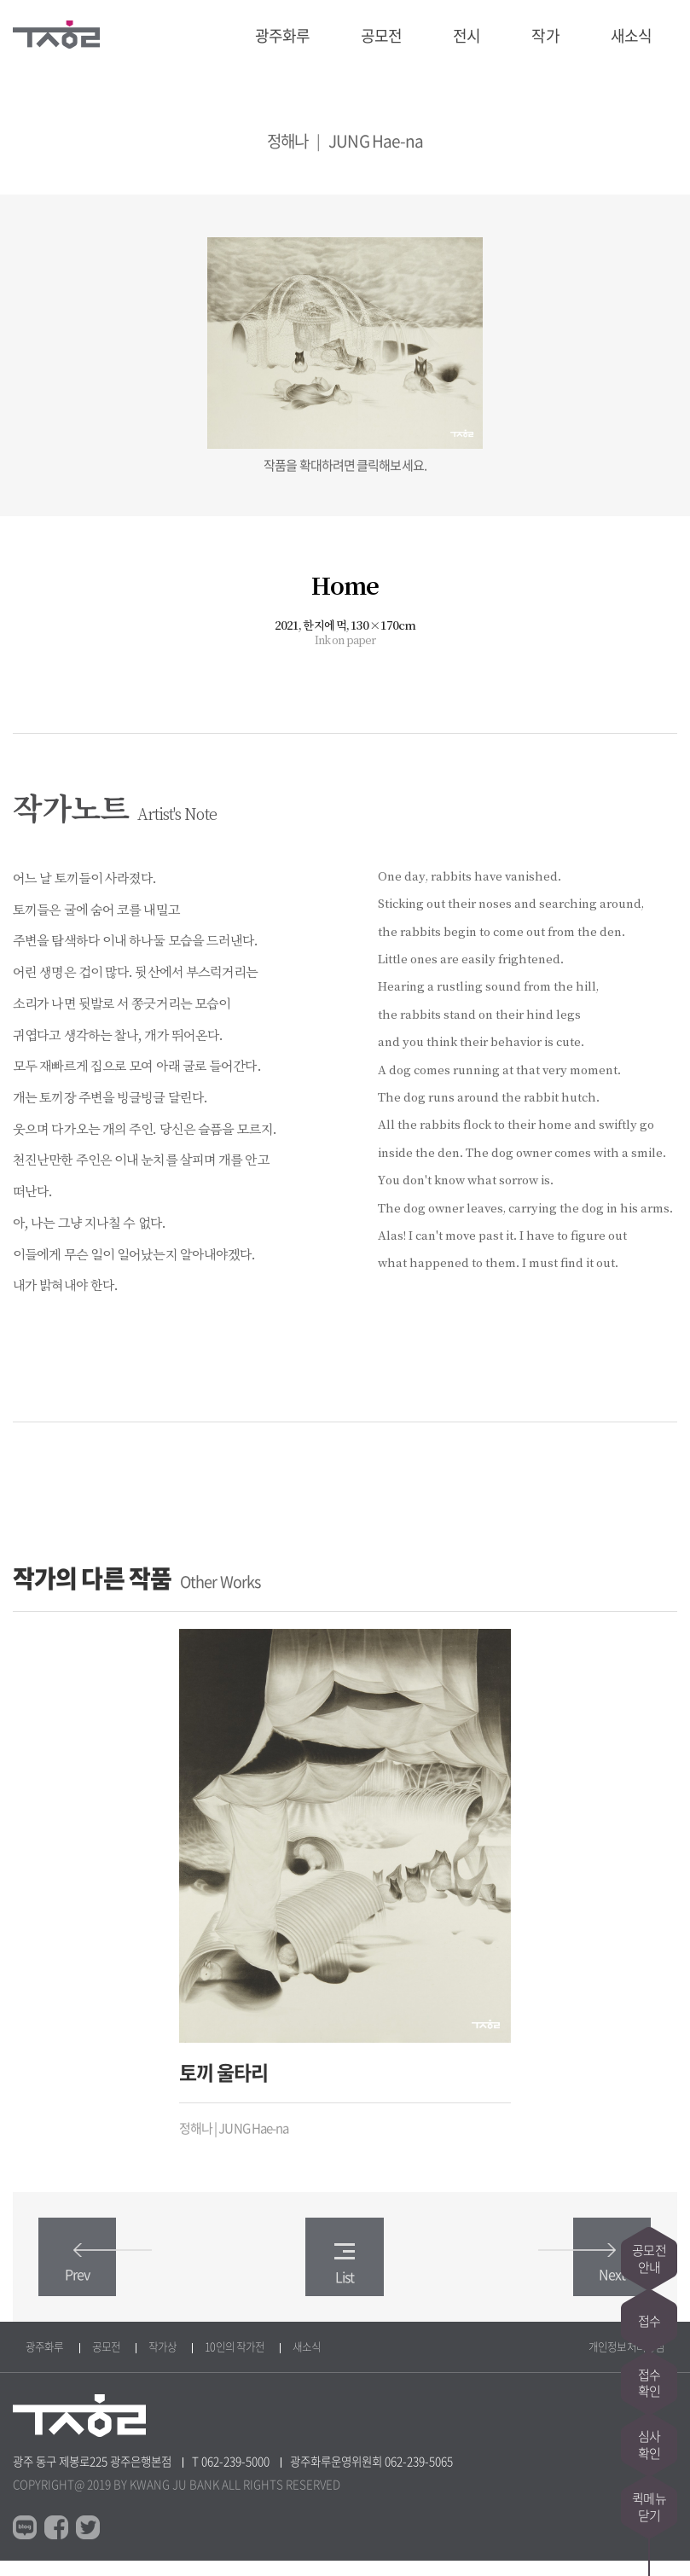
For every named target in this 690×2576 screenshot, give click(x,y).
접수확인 (649, 2370)
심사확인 (649, 2439)
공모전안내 (648, 2234)
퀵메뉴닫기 (648, 2507)
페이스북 (56, 2543)
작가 (545, 35)
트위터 (88, 2543)
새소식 (631, 35)
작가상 (162, 2361)
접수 (649, 2302)
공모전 (381, 35)
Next (587, 2278)
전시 (466, 35)
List (344, 2278)
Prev (102, 2278)
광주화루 (282, 35)
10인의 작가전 (234, 2361)
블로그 (25, 2543)
